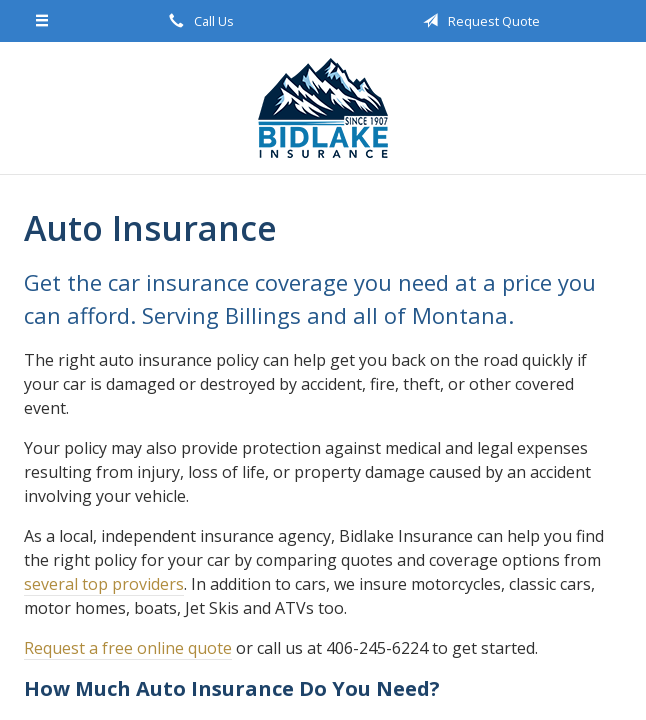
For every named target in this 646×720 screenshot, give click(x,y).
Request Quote (478, 21)
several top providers (104, 584)
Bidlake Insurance (323, 108)
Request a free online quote (128, 648)
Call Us (198, 21)
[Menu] (42, 21)
